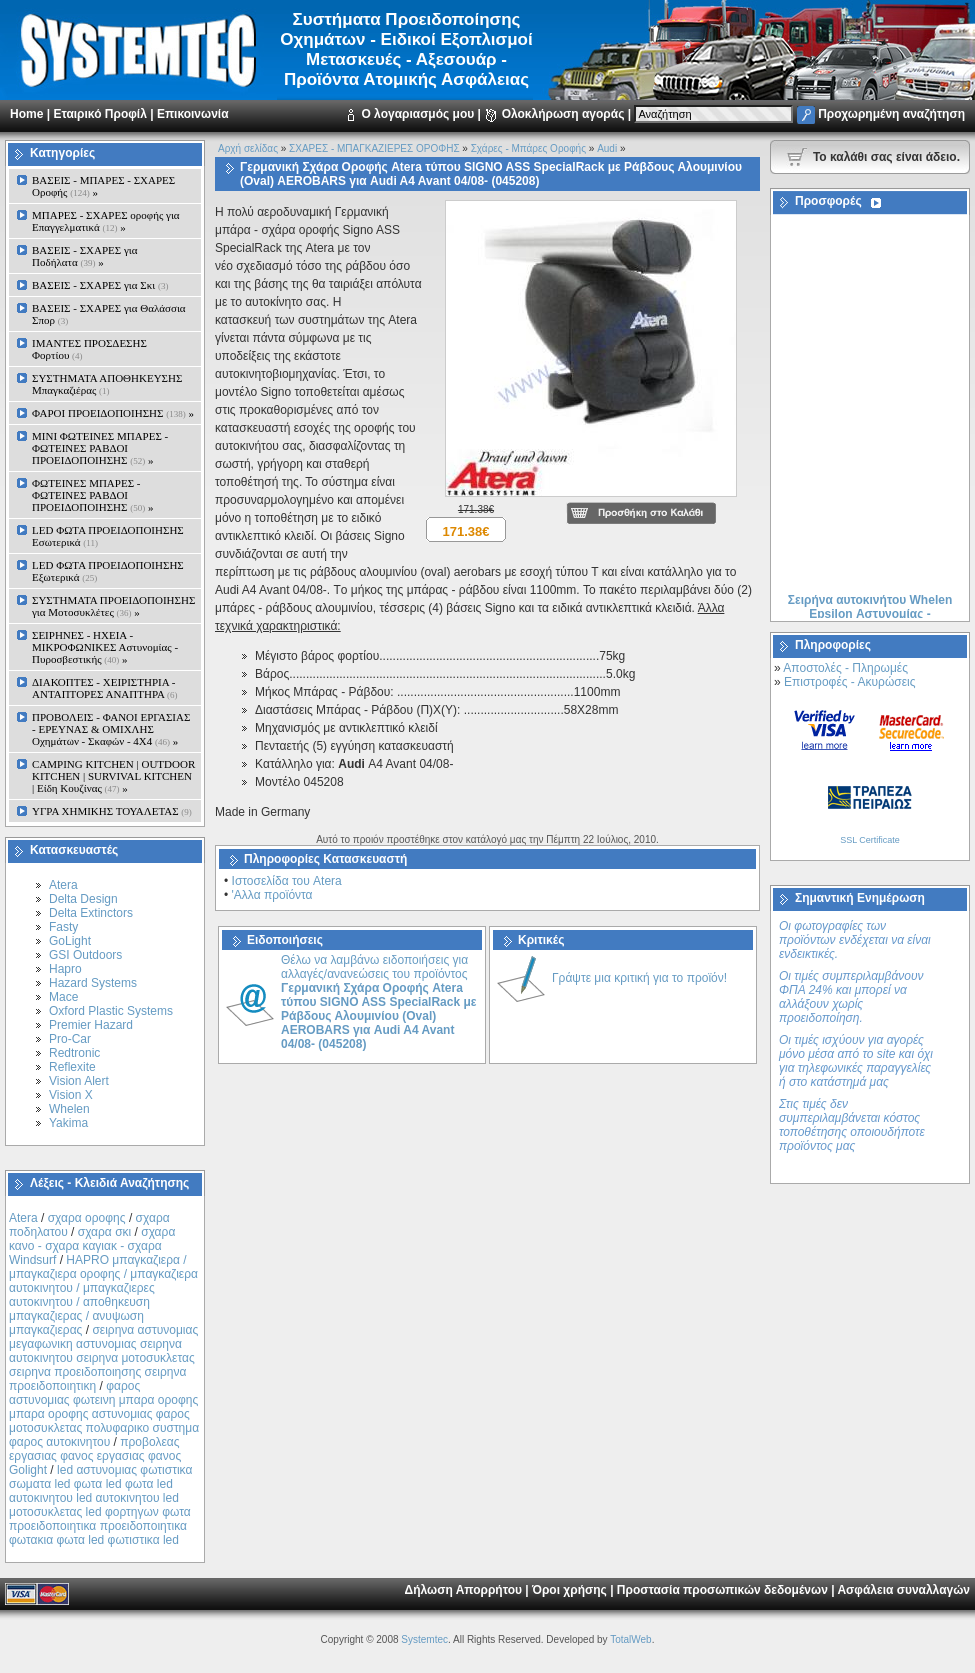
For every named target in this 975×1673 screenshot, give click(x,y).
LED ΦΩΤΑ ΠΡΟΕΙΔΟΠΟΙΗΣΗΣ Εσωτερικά (108, 536)
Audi (607, 148)
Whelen (69, 1109)
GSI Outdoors (85, 955)
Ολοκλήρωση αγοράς (563, 114)
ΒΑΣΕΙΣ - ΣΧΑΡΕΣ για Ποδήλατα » (85, 256)
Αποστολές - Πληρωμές (845, 668)
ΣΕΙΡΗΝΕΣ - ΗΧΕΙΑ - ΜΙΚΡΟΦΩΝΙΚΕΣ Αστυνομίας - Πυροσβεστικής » (105, 647)
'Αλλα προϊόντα (272, 895)
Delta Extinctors (91, 913)
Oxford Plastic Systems (111, 1011)
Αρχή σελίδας (248, 148)
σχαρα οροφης (87, 1218)
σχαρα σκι (105, 1232)
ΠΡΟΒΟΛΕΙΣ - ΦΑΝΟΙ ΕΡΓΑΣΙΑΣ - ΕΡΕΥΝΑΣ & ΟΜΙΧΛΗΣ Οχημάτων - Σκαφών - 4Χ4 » (111, 729)
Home (26, 114)
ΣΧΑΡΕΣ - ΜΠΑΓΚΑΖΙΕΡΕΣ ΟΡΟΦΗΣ (374, 148)
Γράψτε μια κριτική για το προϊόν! (639, 978)
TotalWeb (631, 1639)
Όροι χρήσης (569, 1590)
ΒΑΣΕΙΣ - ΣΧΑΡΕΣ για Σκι (100, 285)
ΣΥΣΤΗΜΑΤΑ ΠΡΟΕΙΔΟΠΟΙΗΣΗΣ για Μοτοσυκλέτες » (113, 606)
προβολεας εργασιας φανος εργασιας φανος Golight (95, 1456)
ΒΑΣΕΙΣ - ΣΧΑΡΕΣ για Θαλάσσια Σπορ (109, 314)
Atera (63, 885)
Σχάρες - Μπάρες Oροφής (528, 148)
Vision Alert (79, 1081)
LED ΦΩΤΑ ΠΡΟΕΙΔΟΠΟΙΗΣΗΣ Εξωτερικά (108, 571)
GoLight (70, 941)
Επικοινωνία (193, 114)
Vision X (71, 1095)
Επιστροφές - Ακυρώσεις (849, 682)
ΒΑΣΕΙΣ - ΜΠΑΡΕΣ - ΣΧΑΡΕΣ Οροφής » (103, 186)
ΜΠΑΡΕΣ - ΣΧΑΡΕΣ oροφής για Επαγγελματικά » (106, 221)
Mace (63, 997)
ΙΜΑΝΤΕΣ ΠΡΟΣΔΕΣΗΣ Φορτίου (89, 349)
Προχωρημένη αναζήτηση (891, 114)
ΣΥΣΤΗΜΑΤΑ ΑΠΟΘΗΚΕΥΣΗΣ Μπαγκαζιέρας (107, 384)
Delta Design (83, 899)
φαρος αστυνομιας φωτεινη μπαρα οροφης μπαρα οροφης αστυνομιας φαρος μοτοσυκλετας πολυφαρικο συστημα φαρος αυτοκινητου (104, 1414)
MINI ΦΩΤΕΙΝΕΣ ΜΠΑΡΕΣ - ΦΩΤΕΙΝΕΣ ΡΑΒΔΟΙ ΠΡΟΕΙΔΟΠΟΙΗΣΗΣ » (100, 448)
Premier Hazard (91, 1025)
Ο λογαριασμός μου (417, 114)
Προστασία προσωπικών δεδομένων (722, 1590)
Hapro (65, 969)
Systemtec (424, 1639)
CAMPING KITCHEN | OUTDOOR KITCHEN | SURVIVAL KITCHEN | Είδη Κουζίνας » (113, 776)
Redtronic (74, 1053)
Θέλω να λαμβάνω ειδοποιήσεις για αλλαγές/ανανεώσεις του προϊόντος (379, 1002)
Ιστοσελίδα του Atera (287, 881)
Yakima (68, 1123)
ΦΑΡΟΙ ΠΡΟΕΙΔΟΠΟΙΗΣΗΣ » (113, 413)
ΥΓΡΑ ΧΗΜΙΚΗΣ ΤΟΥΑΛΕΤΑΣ (112, 811)
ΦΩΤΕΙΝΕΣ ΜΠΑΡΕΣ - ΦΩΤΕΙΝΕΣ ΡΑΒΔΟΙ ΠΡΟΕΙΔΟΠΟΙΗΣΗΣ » (92, 495)
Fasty (63, 927)
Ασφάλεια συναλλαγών (903, 1590)
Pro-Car (70, 1039)
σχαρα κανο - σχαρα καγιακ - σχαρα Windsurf (92, 1246)
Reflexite (72, 1067)
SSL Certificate (870, 840)
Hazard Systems (93, 983)
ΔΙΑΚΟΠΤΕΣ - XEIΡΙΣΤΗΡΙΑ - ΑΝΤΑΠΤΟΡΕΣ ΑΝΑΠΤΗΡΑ (105, 688)
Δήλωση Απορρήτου (463, 1590)
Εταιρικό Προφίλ (99, 114)
